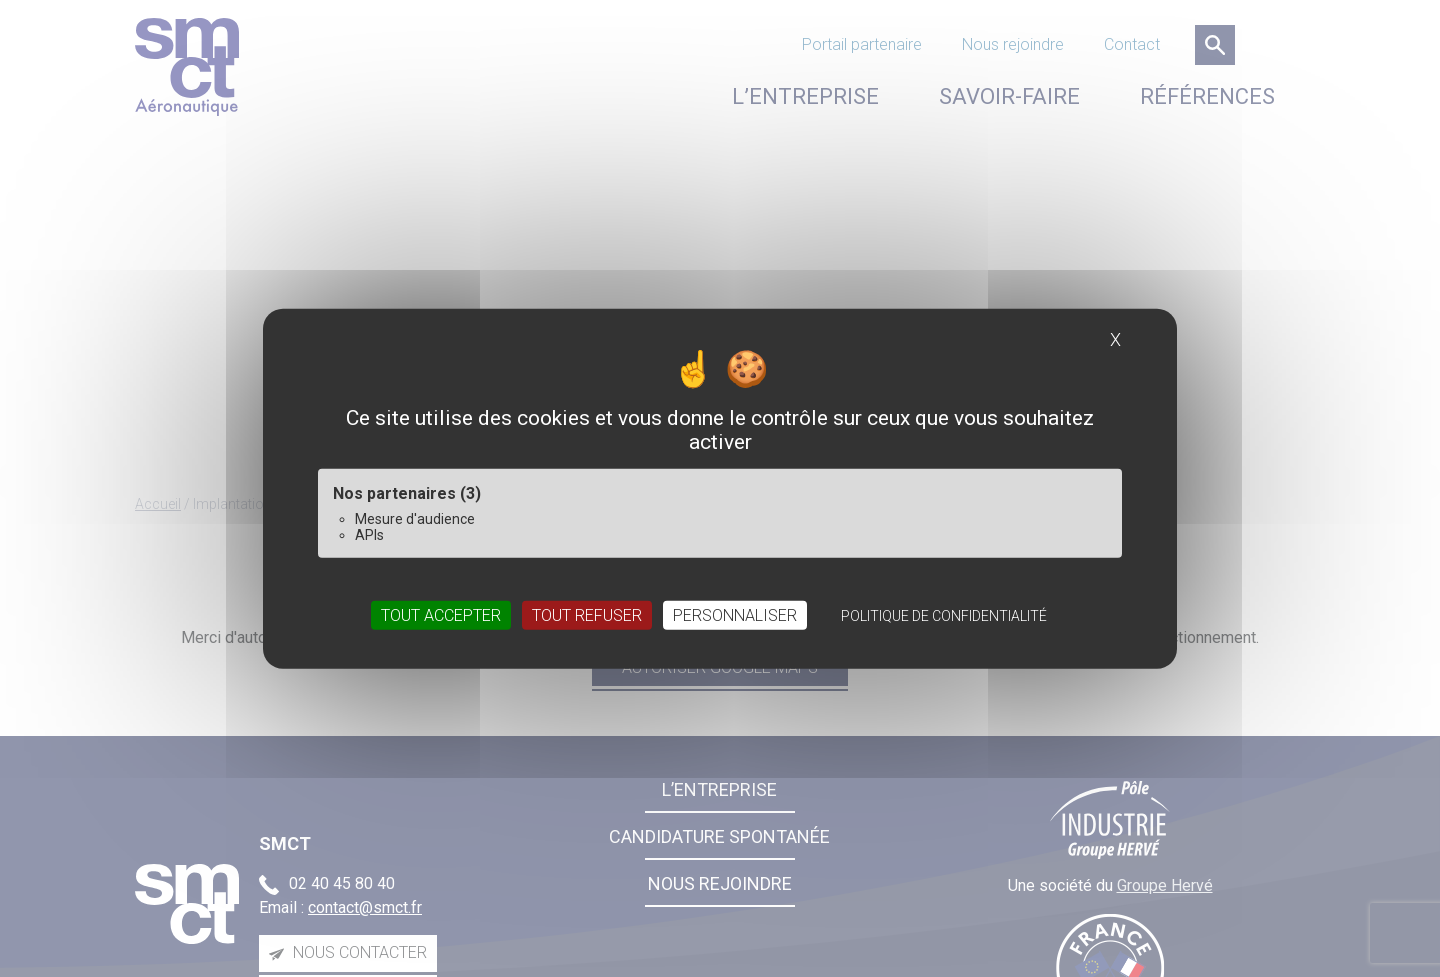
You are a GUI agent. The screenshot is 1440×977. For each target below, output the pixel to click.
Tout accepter (441, 615)
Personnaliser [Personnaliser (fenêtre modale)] (735, 615)
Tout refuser (587, 615)
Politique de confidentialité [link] (944, 616)
